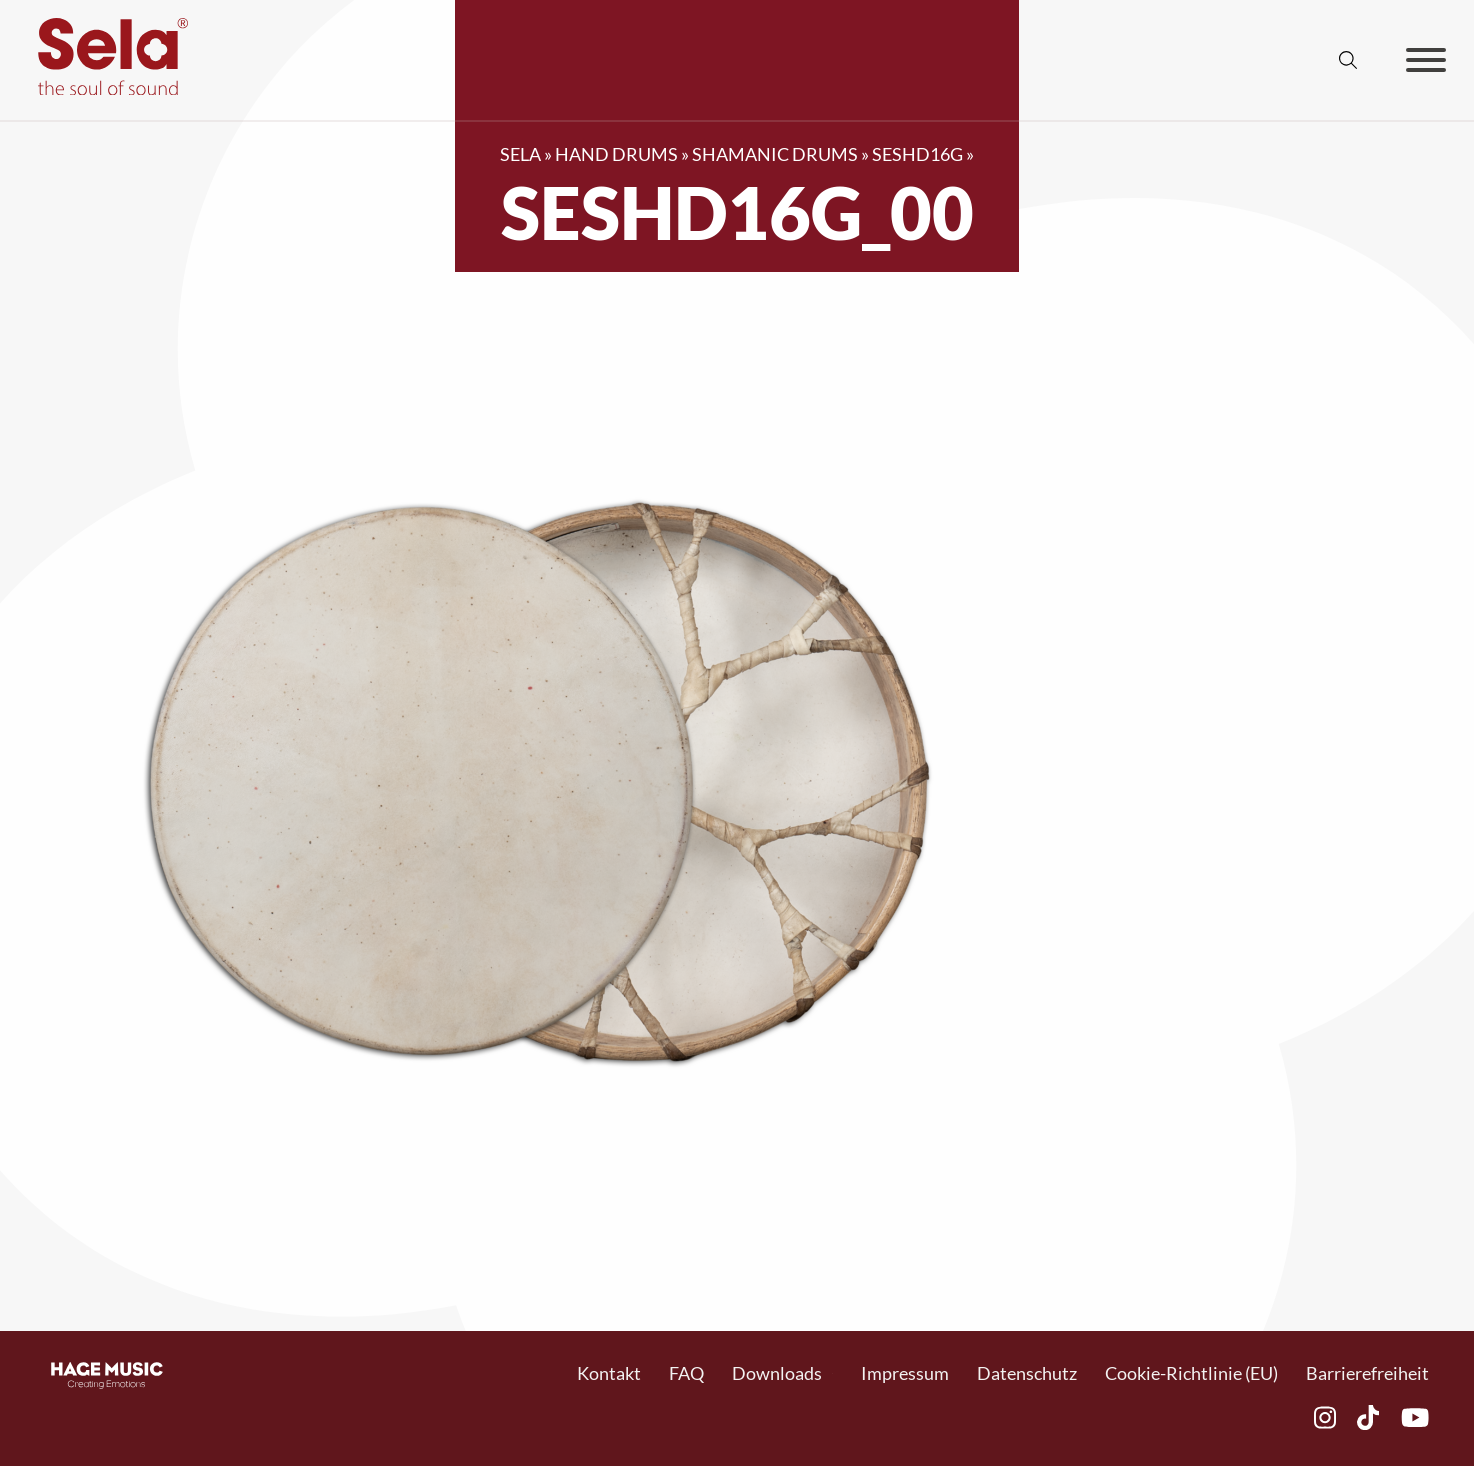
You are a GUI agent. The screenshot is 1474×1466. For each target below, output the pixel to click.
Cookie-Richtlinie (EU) (1191, 1373)
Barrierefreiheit (1367, 1373)
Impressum (905, 1373)
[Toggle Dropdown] (832, 1373)
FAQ (686, 1373)
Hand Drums (616, 154)
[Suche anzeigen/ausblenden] (1348, 60)
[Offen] (1426, 60)
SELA (520, 154)
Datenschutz (1027, 1373)
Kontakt (609, 1373)
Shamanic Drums (775, 154)
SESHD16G (917, 154)
